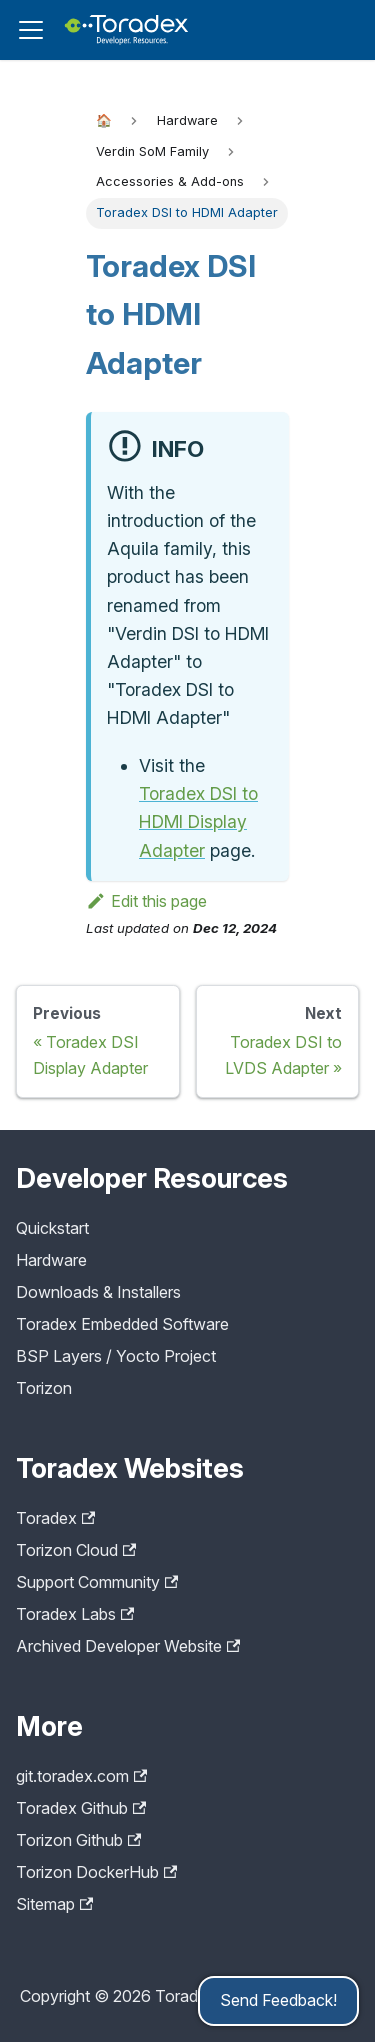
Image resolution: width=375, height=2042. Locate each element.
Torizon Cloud (76, 1550)
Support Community (97, 1582)
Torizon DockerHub (96, 1872)
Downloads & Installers (98, 1292)
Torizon (44, 1388)
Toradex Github (81, 1808)
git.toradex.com (81, 1776)
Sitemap (54, 1904)
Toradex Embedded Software (122, 1324)
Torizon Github (78, 1840)
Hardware (51, 1260)
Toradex (55, 1518)
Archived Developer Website (128, 1646)
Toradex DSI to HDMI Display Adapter (198, 821)
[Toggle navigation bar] (31, 30)
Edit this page (146, 901)
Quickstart (52, 1228)
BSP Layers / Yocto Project (116, 1356)
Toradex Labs (75, 1614)
